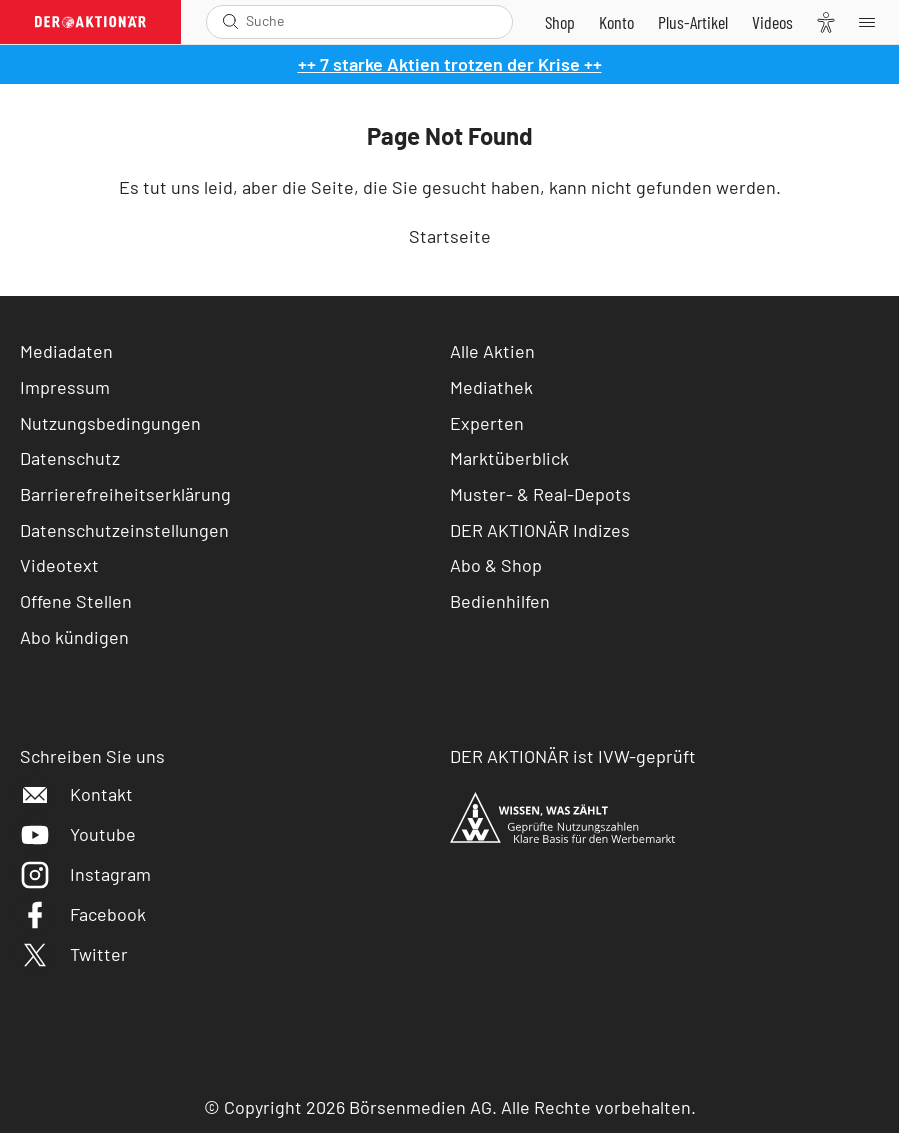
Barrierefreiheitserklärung (125, 494)
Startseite (450, 236)
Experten (487, 423)
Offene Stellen (76, 601)
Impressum (65, 387)
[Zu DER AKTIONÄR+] (693, 22)
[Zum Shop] (560, 22)
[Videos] (772, 22)
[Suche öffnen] (230, 21)
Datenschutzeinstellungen (124, 530)
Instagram (85, 874)
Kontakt (76, 794)
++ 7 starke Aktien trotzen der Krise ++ (450, 64)
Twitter (74, 954)
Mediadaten (66, 351)
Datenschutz (70, 458)
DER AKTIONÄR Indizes (540, 530)
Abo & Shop (496, 565)
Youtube (78, 834)
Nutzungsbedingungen (110, 423)
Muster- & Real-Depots (540, 494)
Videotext (59, 565)
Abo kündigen (74, 637)
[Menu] (873, 22)
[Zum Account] (616, 22)
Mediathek (491, 387)
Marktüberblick (509, 458)
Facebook (83, 914)
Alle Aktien (492, 351)
